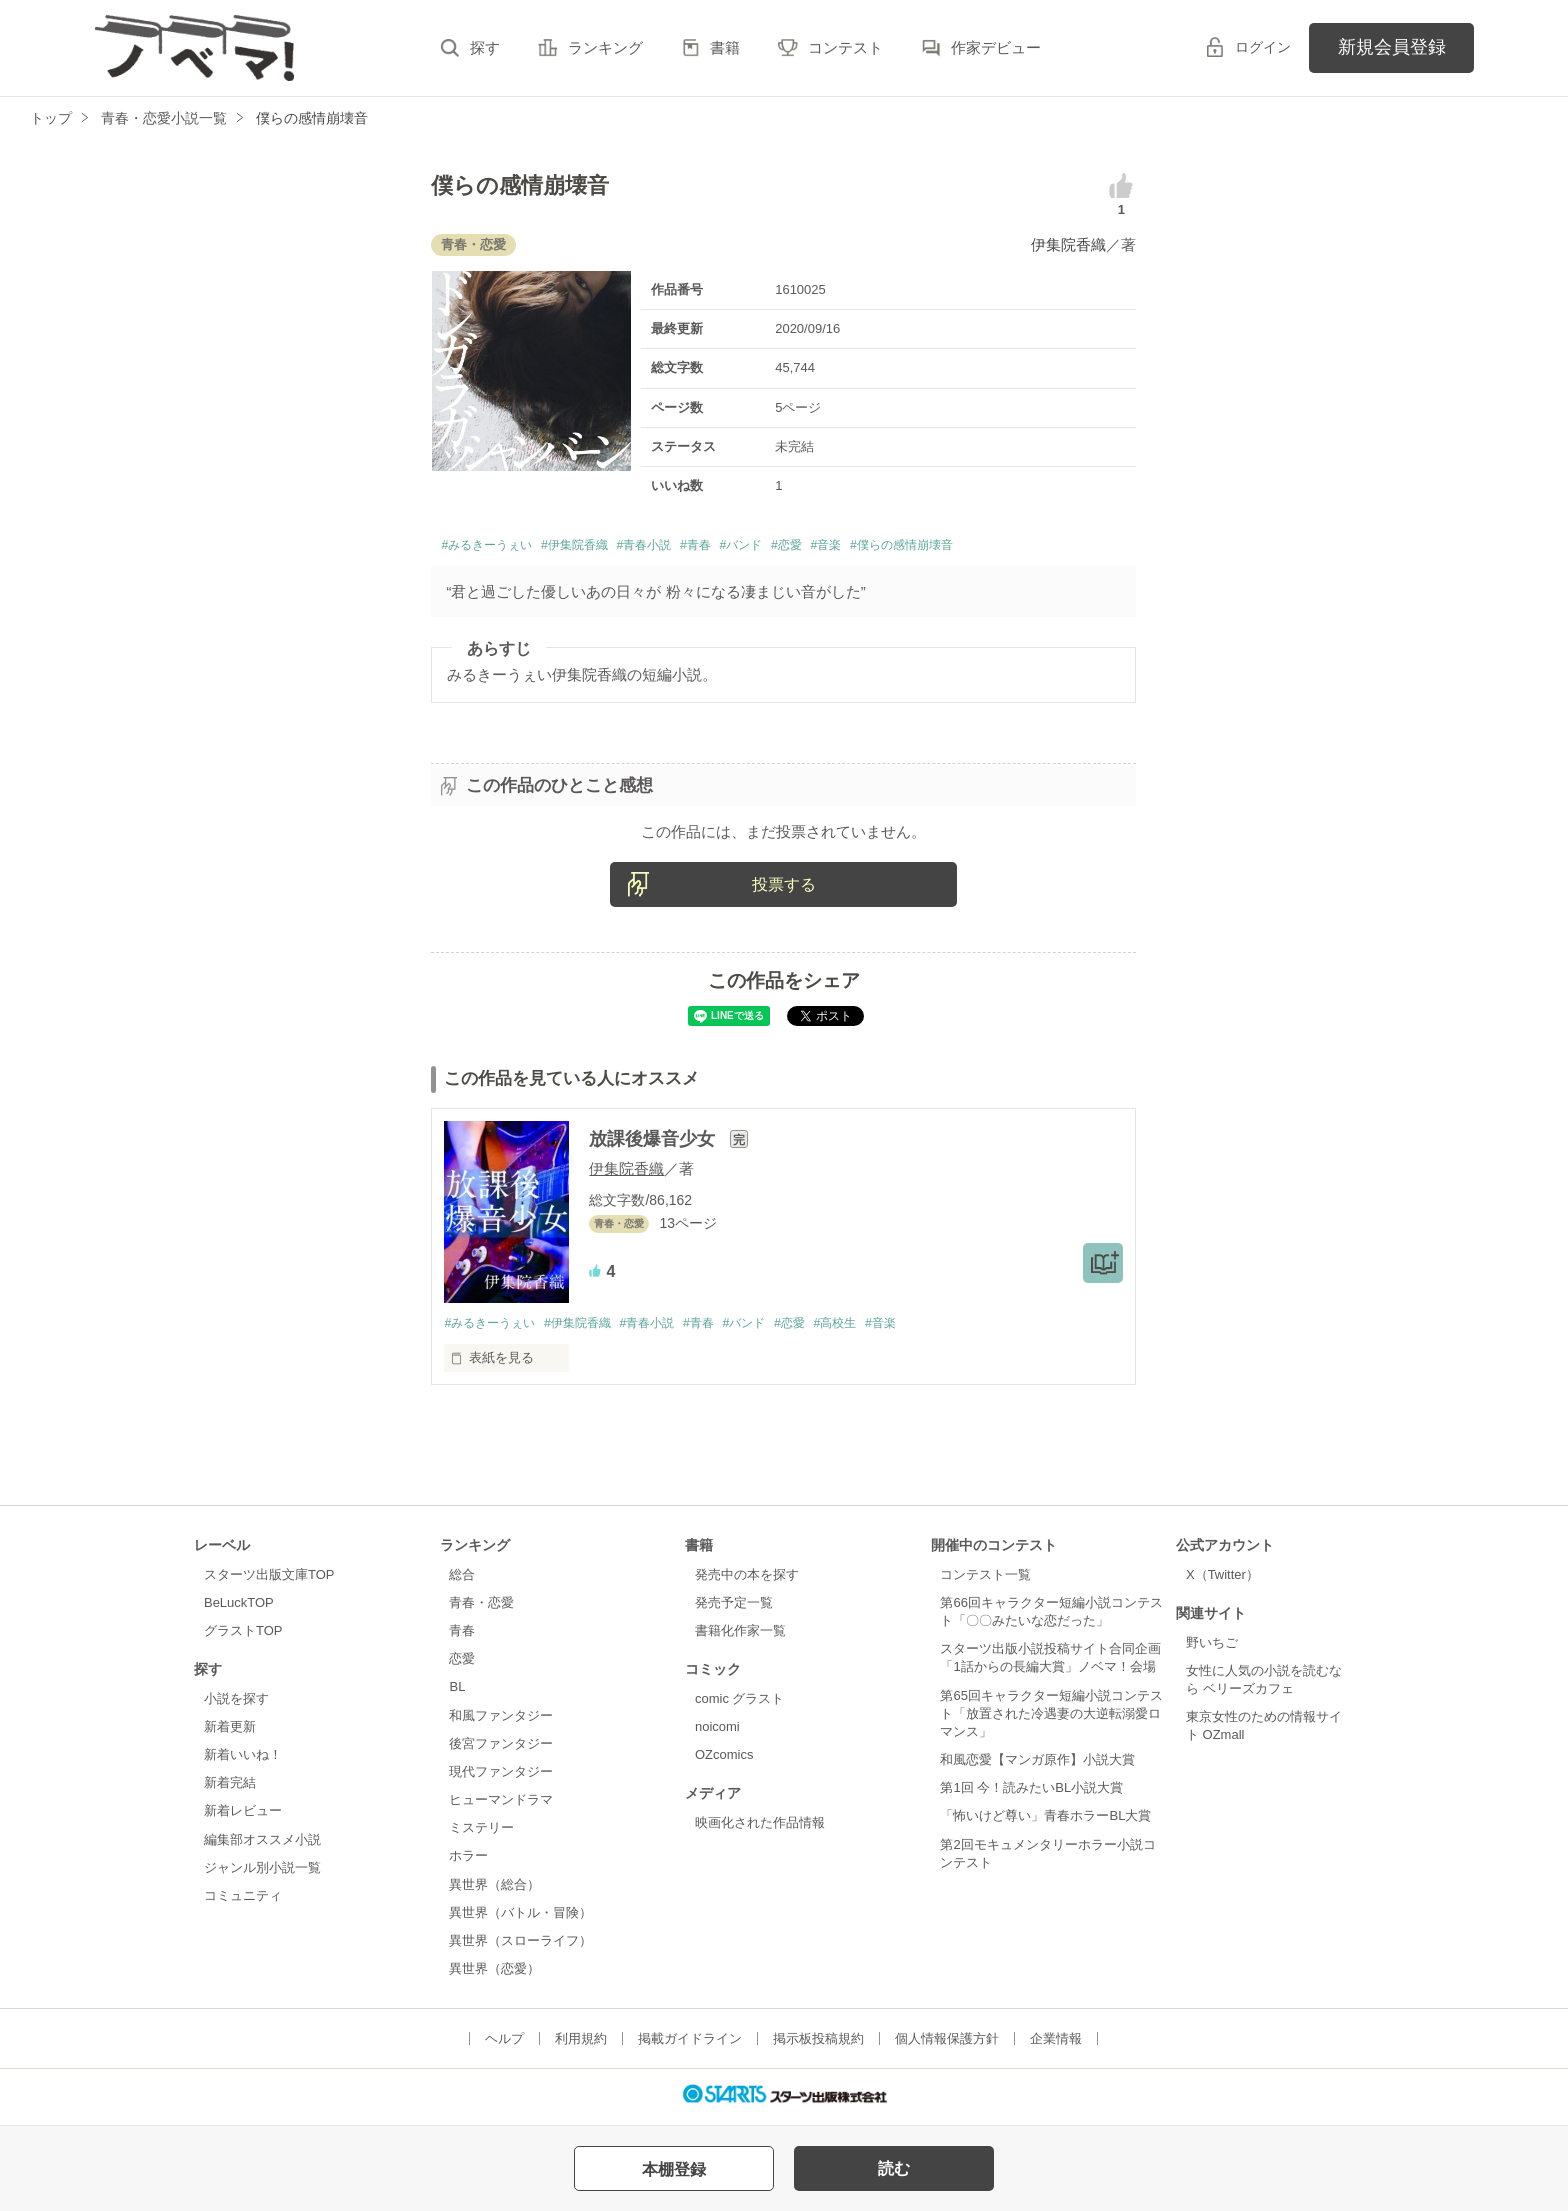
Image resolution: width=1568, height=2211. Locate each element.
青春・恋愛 (481, 1607)
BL (457, 1691)
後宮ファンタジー (501, 1747)
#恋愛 (867, 547)
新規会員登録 (1392, 47)
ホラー (468, 1860)
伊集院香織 (1068, 244)
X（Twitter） (1222, 1578)
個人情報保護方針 (947, 2043)
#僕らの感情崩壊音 (1009, 547)
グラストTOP (243, 1635)
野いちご (1212, 1646)
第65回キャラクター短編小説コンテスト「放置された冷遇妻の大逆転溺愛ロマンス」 (1051, 1717)
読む (894, 2168)
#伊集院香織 (606, 547)
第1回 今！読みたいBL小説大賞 (1031, 1792)
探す (485, 47)
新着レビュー (243, 1815)
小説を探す (236, 1703)
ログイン (1263, 47)
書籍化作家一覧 (740, 1635)
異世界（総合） (494, 1888)
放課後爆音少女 (654, 1143)
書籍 (725, 47)
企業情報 (1056, 2043)
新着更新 (230, 1731)
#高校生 (870, 1327)
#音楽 (915, 547)
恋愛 (462, 1663)
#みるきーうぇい (497, 547)
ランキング (605, 47)
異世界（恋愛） (494, 1973)
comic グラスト (740, 1703)
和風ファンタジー (501, 1719)
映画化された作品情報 (760, 1827)
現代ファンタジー (501, 1776)
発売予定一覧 (734, 1607)
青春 (462, 1635)
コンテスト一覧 (985, 1578)
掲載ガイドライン (690, 2043)
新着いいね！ (243, 1759)
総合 (462, 1578)
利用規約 (581, 2043)
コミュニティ (243, 1900)
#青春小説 (692, 547)
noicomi (717, 1731)
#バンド (811, 547)
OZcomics (724, 1759)
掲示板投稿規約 (818, 2043)
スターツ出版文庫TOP (269, 1578)
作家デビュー (996, 47)
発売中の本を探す (747, 1578)
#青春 (755, 547)
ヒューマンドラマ (501, 1804)
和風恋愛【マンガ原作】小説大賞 (1037, 1764)
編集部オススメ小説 (262, 1843)
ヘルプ (504, 2043)
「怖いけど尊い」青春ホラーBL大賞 (1045, 1820)
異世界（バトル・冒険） (520, 1916)
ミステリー (481, 1832)
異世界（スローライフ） (520, 1944)
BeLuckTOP (239, 1607)
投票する (784, 888)
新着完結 (230, 1787)
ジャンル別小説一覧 (262, 1871)
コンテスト (845, 47)
